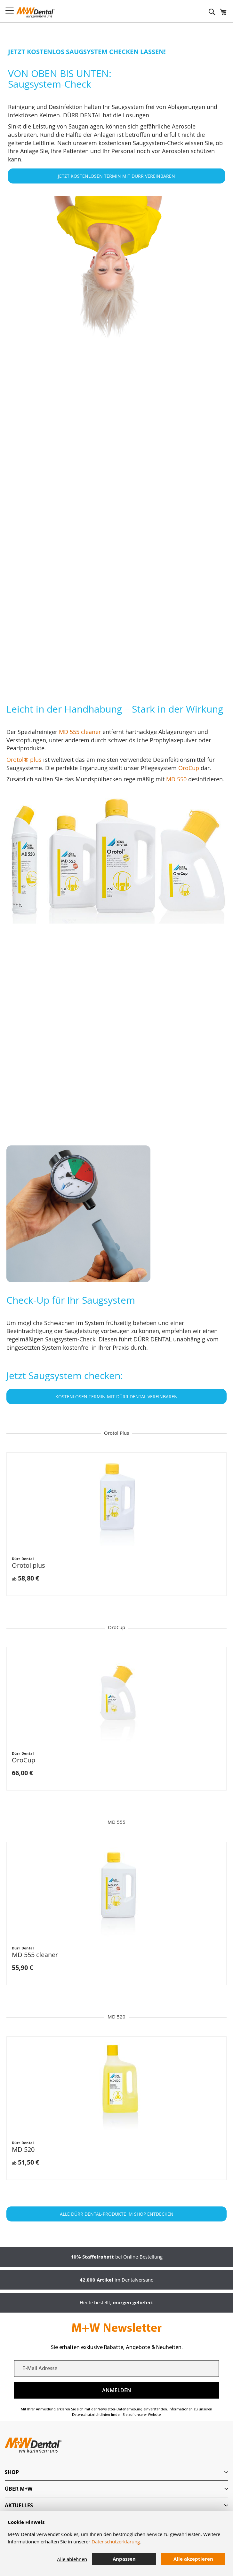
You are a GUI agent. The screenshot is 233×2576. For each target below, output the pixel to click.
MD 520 (23, 2149)
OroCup (23, 1760)
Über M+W (18, 2488)
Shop (12, 2472)
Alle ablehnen (72, 2559)
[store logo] (35, 12)
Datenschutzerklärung (116, 2541)
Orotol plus (28, 1565)
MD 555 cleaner (54, 682)
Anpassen (124, 2559)
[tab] (116, 2472)
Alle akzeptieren (193, 2559)
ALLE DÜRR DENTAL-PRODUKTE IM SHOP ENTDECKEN (116, 2214)
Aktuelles (19, 2505)
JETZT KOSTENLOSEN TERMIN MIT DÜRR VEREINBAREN (116, 176)
